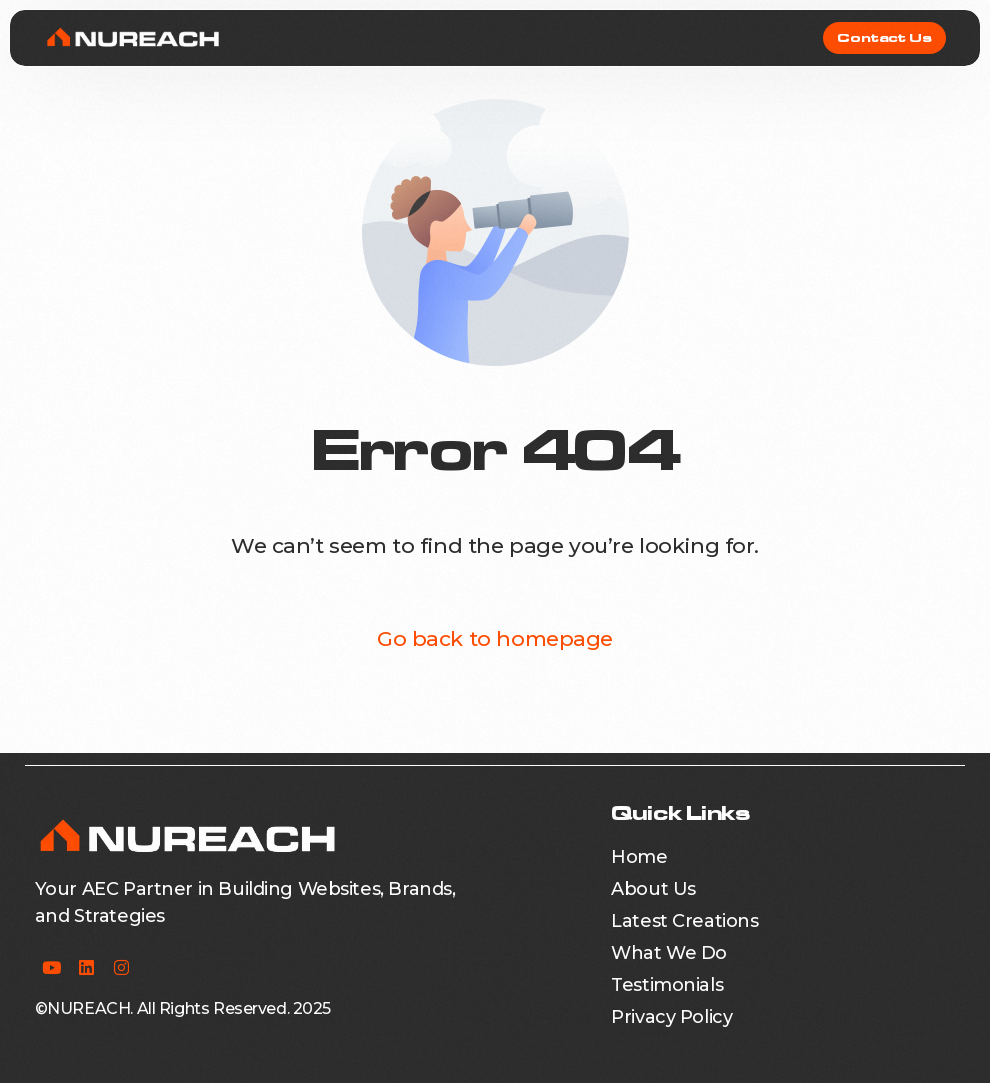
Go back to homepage (495, 638)
